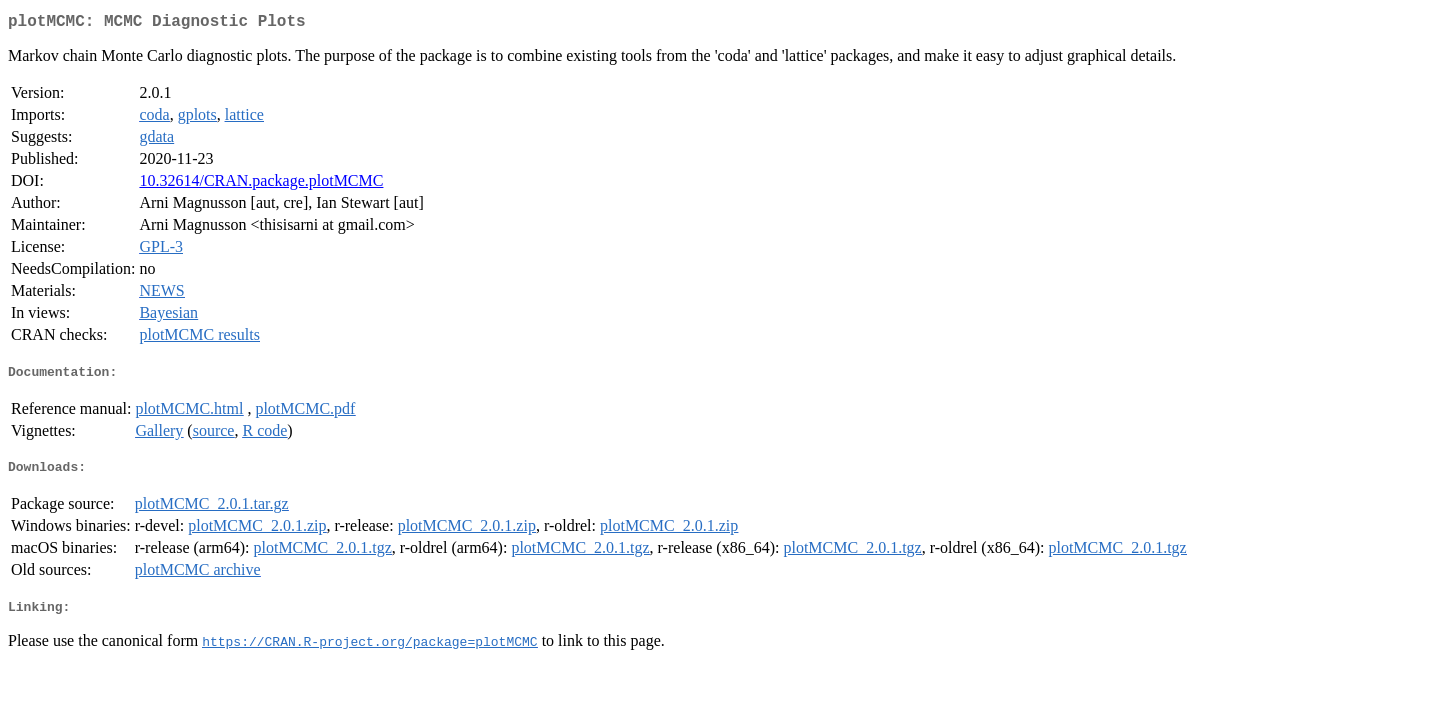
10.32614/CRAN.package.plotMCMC (261, 184)
